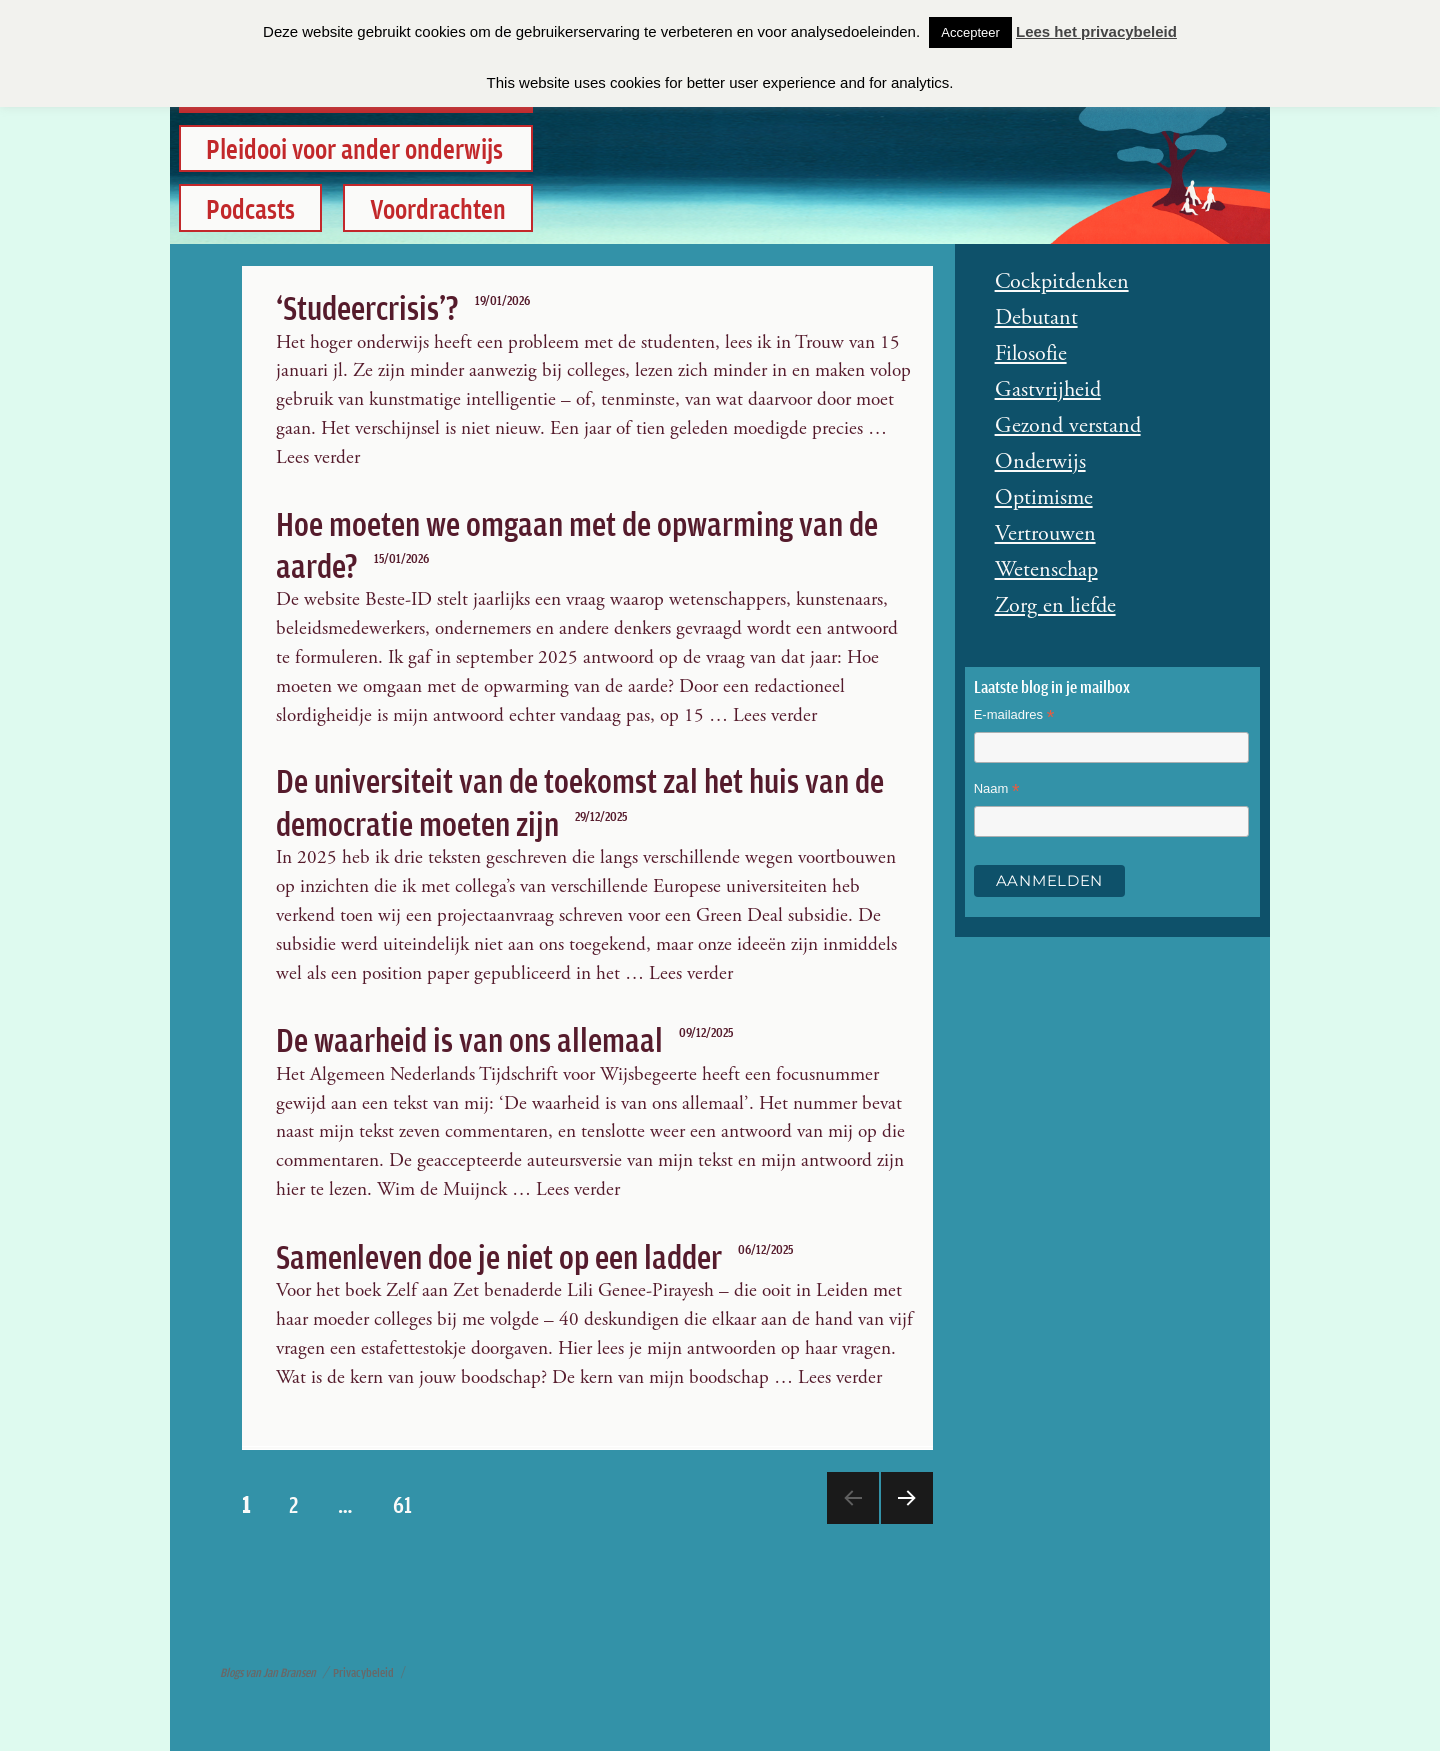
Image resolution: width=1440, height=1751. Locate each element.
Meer (905, 1523)
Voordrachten (438, 207)
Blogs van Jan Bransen (268, 1672)
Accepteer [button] (970, 32)
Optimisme (1044, 498)
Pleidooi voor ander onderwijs (354, 148)
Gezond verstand (1068, 426)
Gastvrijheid (1048, 390)
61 (411, 1503)
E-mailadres (1014, 717)
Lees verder (318, 457)
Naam (997, 791)
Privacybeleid (363, 1672)
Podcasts (250, 207)
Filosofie (1031, 354)
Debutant (1036, 318)
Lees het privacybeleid (1096, 31)
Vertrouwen (1045, 534)
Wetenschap (1046, 570)
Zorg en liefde (1055, 606)
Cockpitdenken (1062, 282)
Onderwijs (1040, 462)
